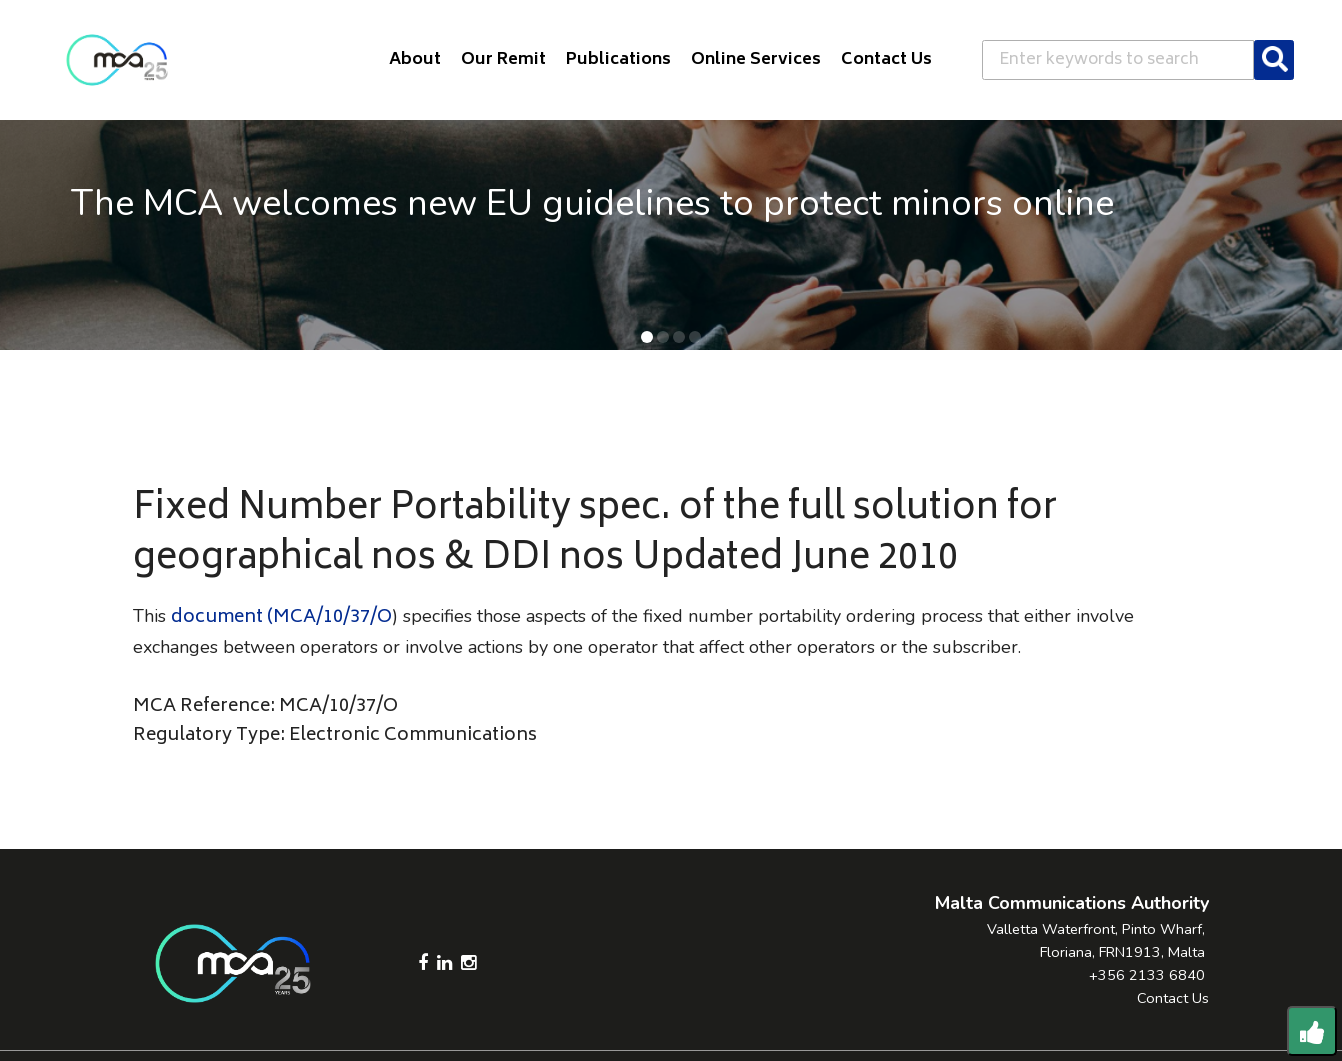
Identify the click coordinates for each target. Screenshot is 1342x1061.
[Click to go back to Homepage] (117, 60)
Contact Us (1173, 998)
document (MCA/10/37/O (281, 618)
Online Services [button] (756, 60)
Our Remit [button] (503, 60)
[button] (647, 337)
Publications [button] (618, 60)
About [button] (415, 60)
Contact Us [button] (886, 60)
